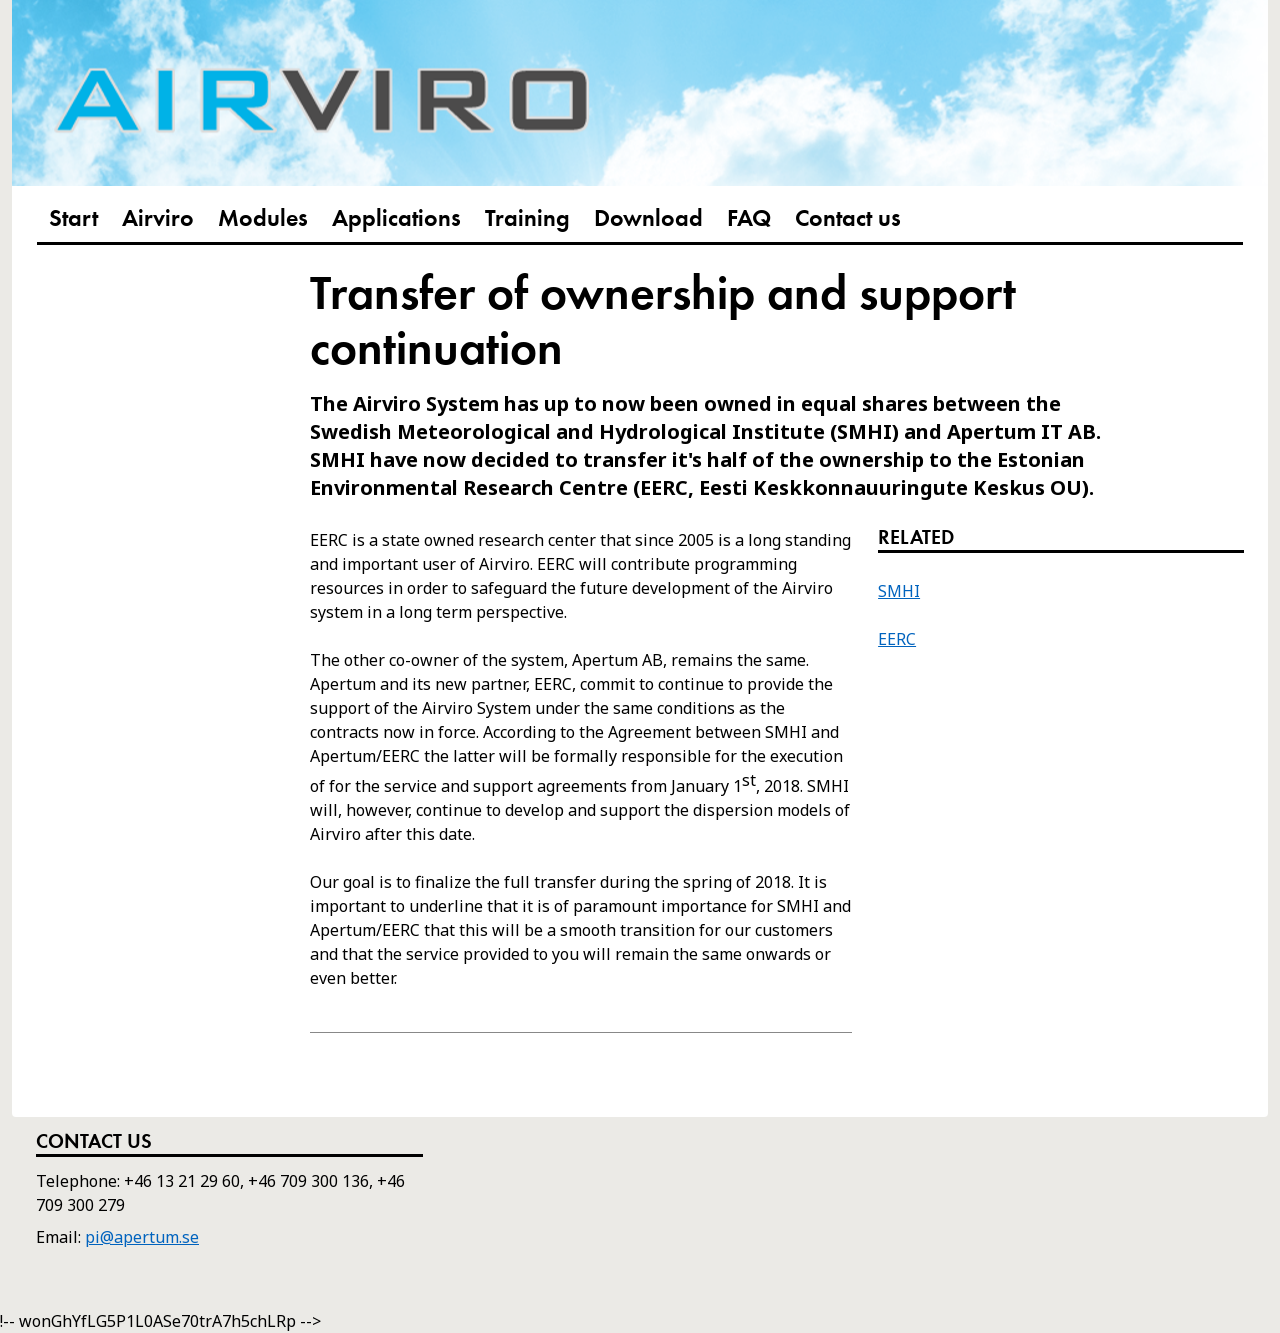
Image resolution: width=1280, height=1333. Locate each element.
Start (73, 219)
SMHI (899, 591)
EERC (897, 639)
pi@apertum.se (142, 1237)
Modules (263, 219)
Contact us (848, 219)
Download (648, 219)
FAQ (749, 219)
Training (527, 219)
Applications (396, 219)
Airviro (158, 219)
